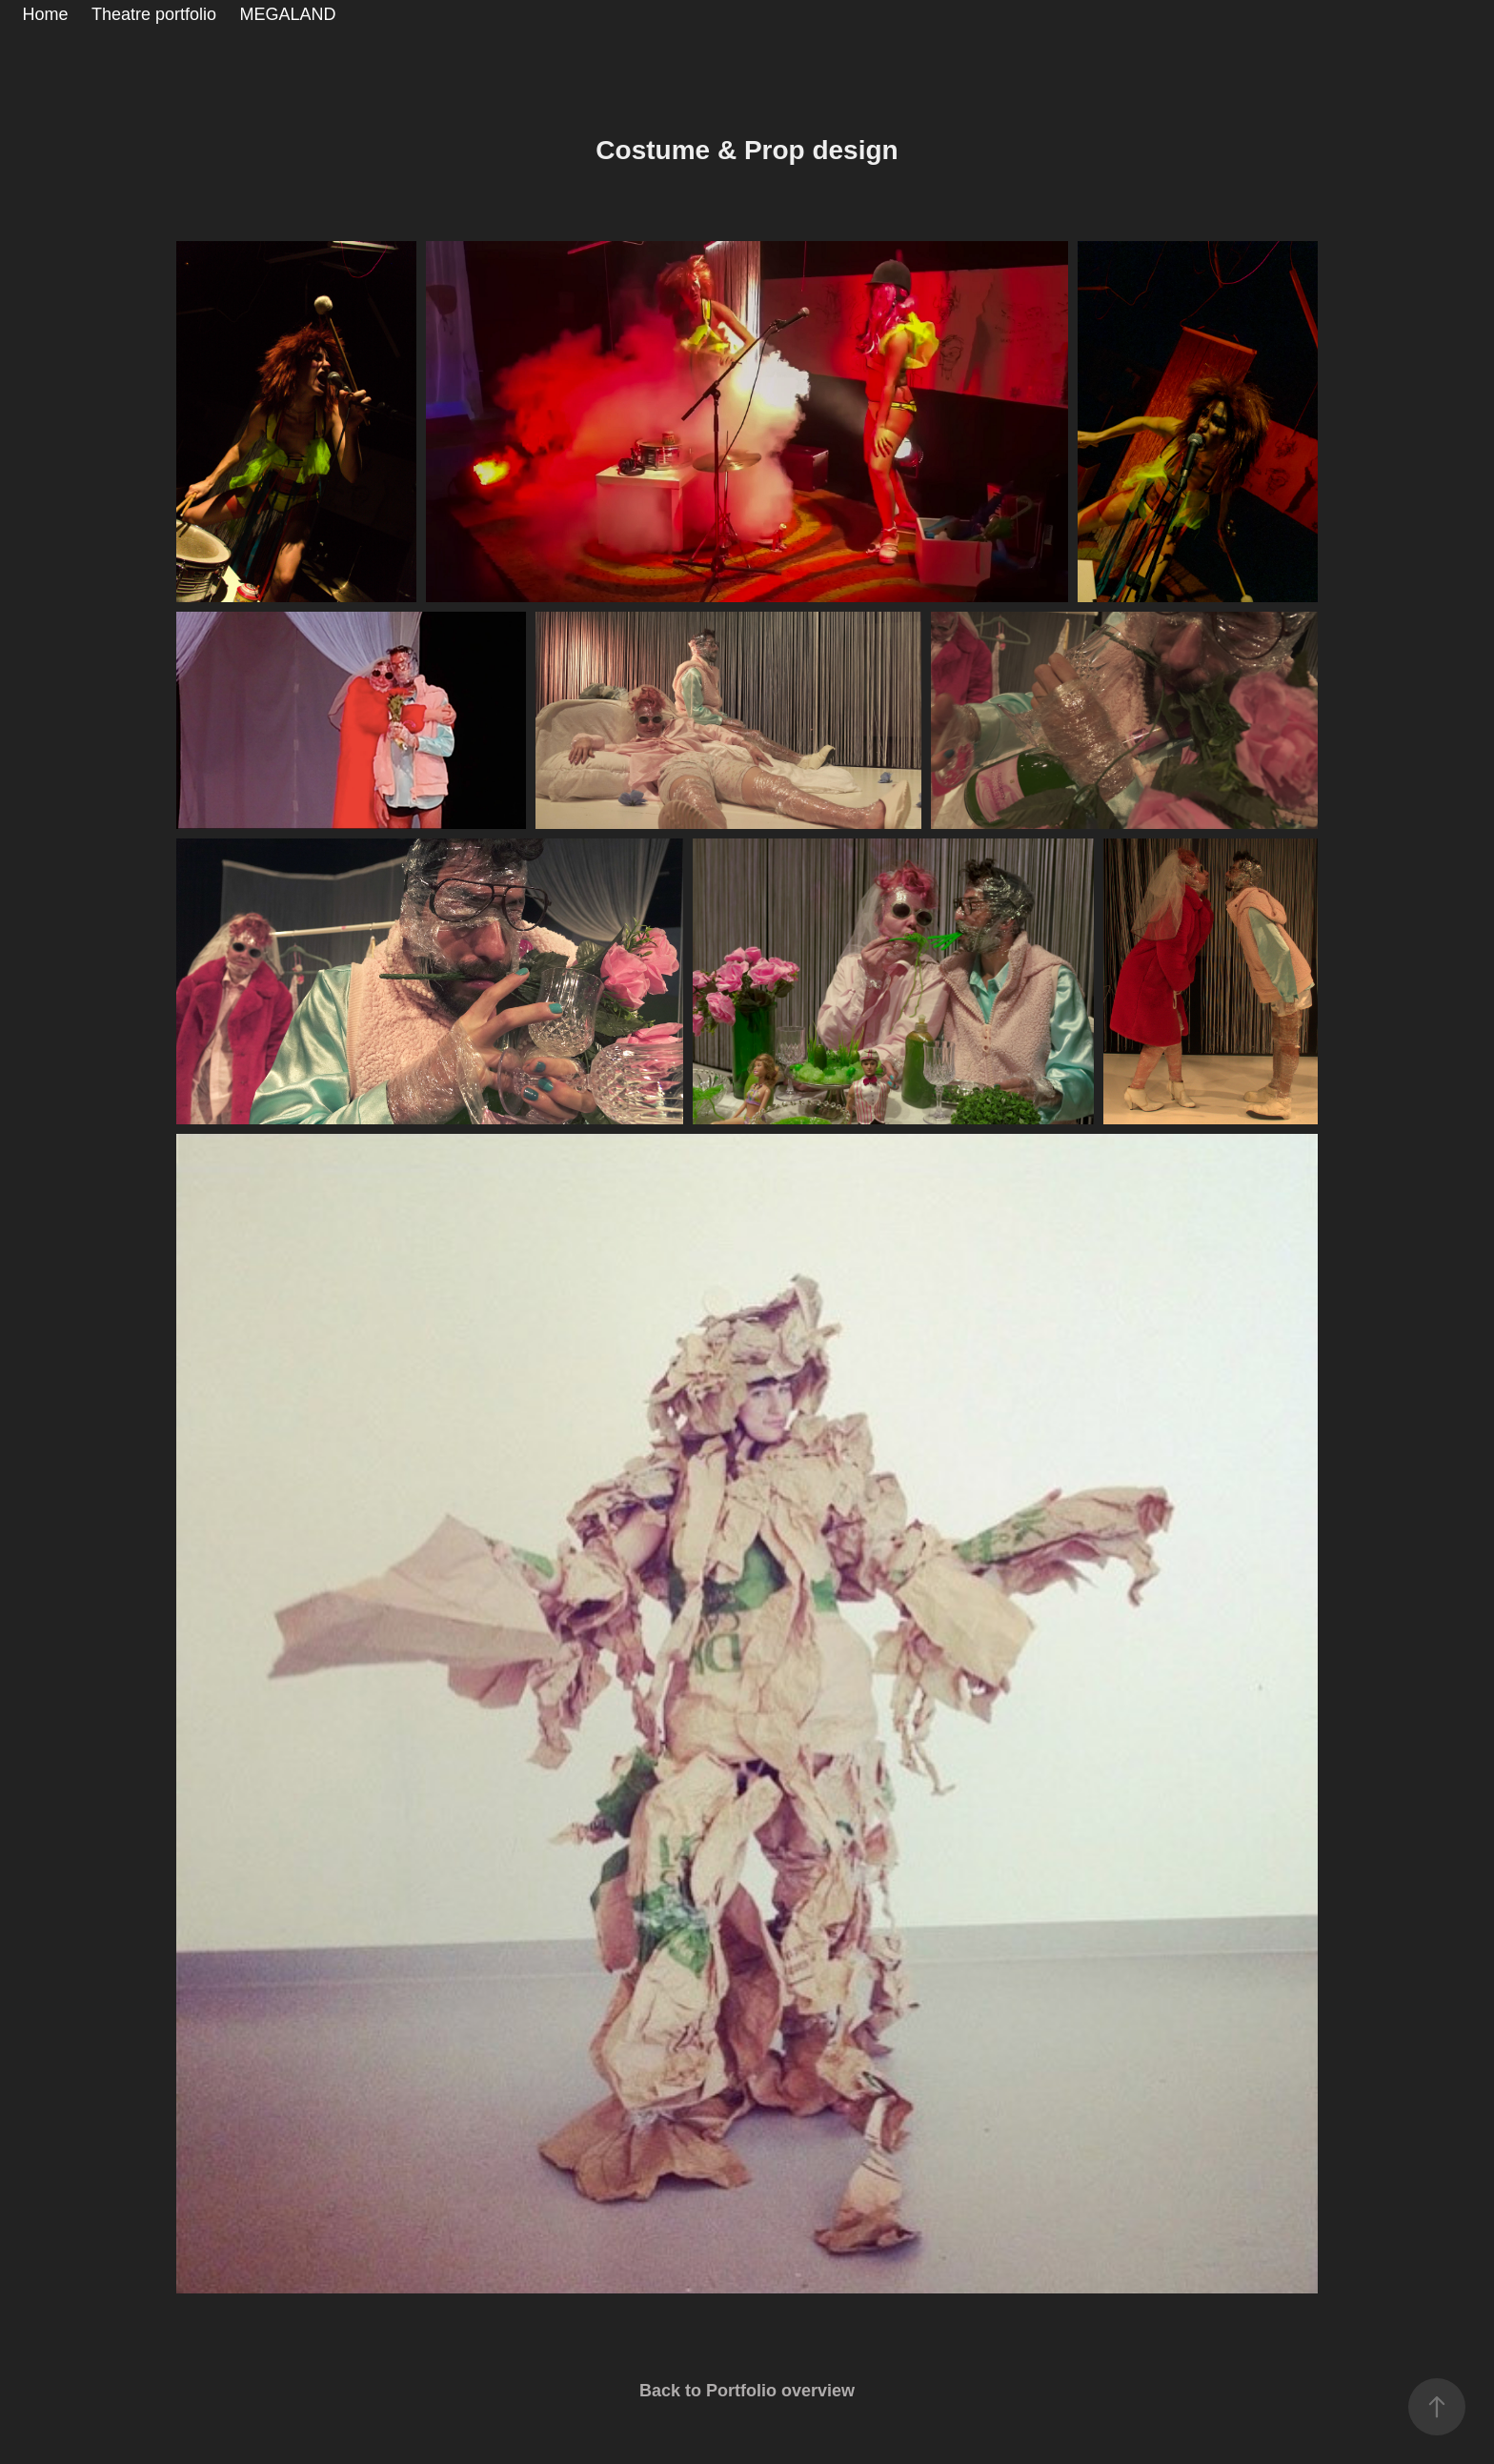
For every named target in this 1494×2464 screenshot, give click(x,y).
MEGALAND (288, 14)
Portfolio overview (780, 2390)
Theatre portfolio (153, 14)
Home (46, 14)
